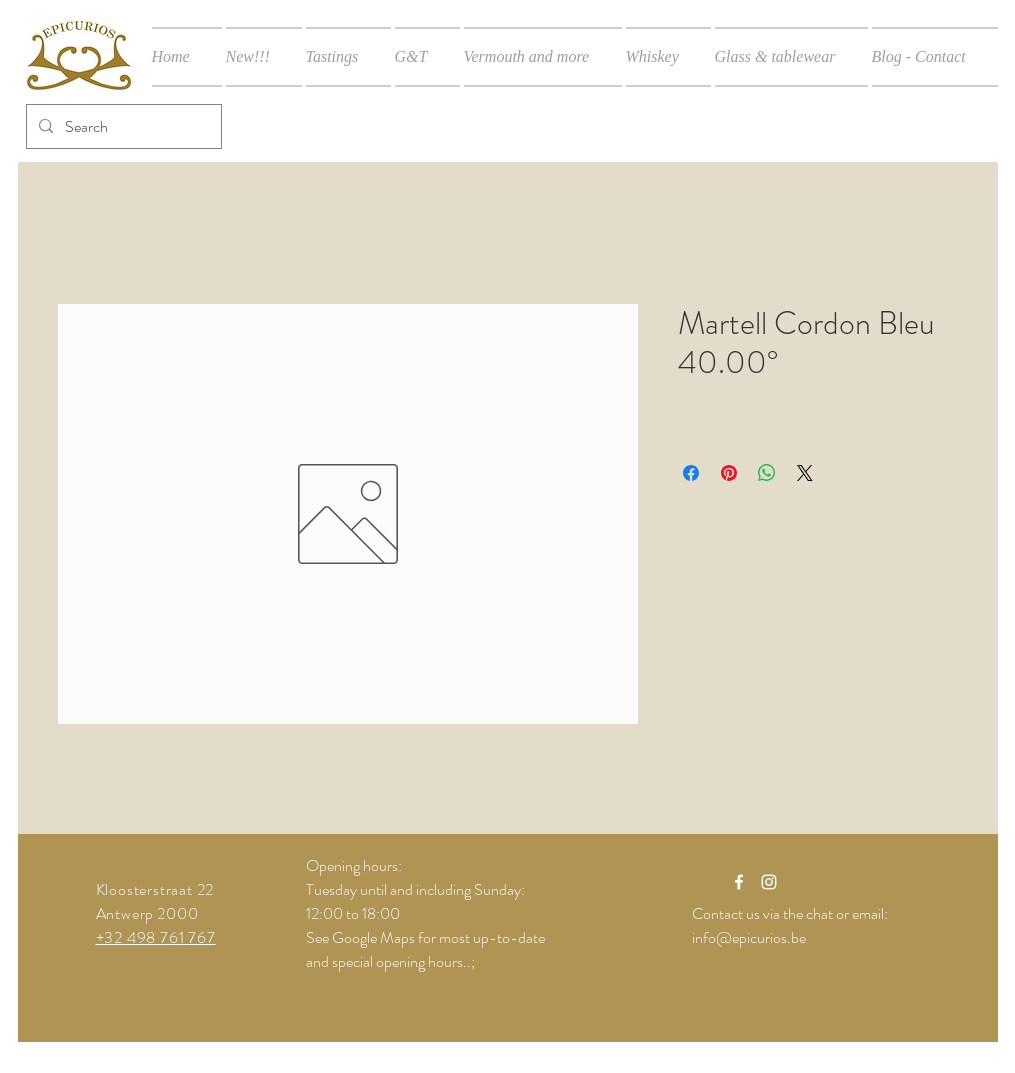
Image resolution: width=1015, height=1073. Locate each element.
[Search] (122, 126)
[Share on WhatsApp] (767, 473)
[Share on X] (805, 473)
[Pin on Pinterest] (729, 473)
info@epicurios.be (749, 937)
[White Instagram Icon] (769, 882)
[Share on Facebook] (691, 473)
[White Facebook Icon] (739, 882)
